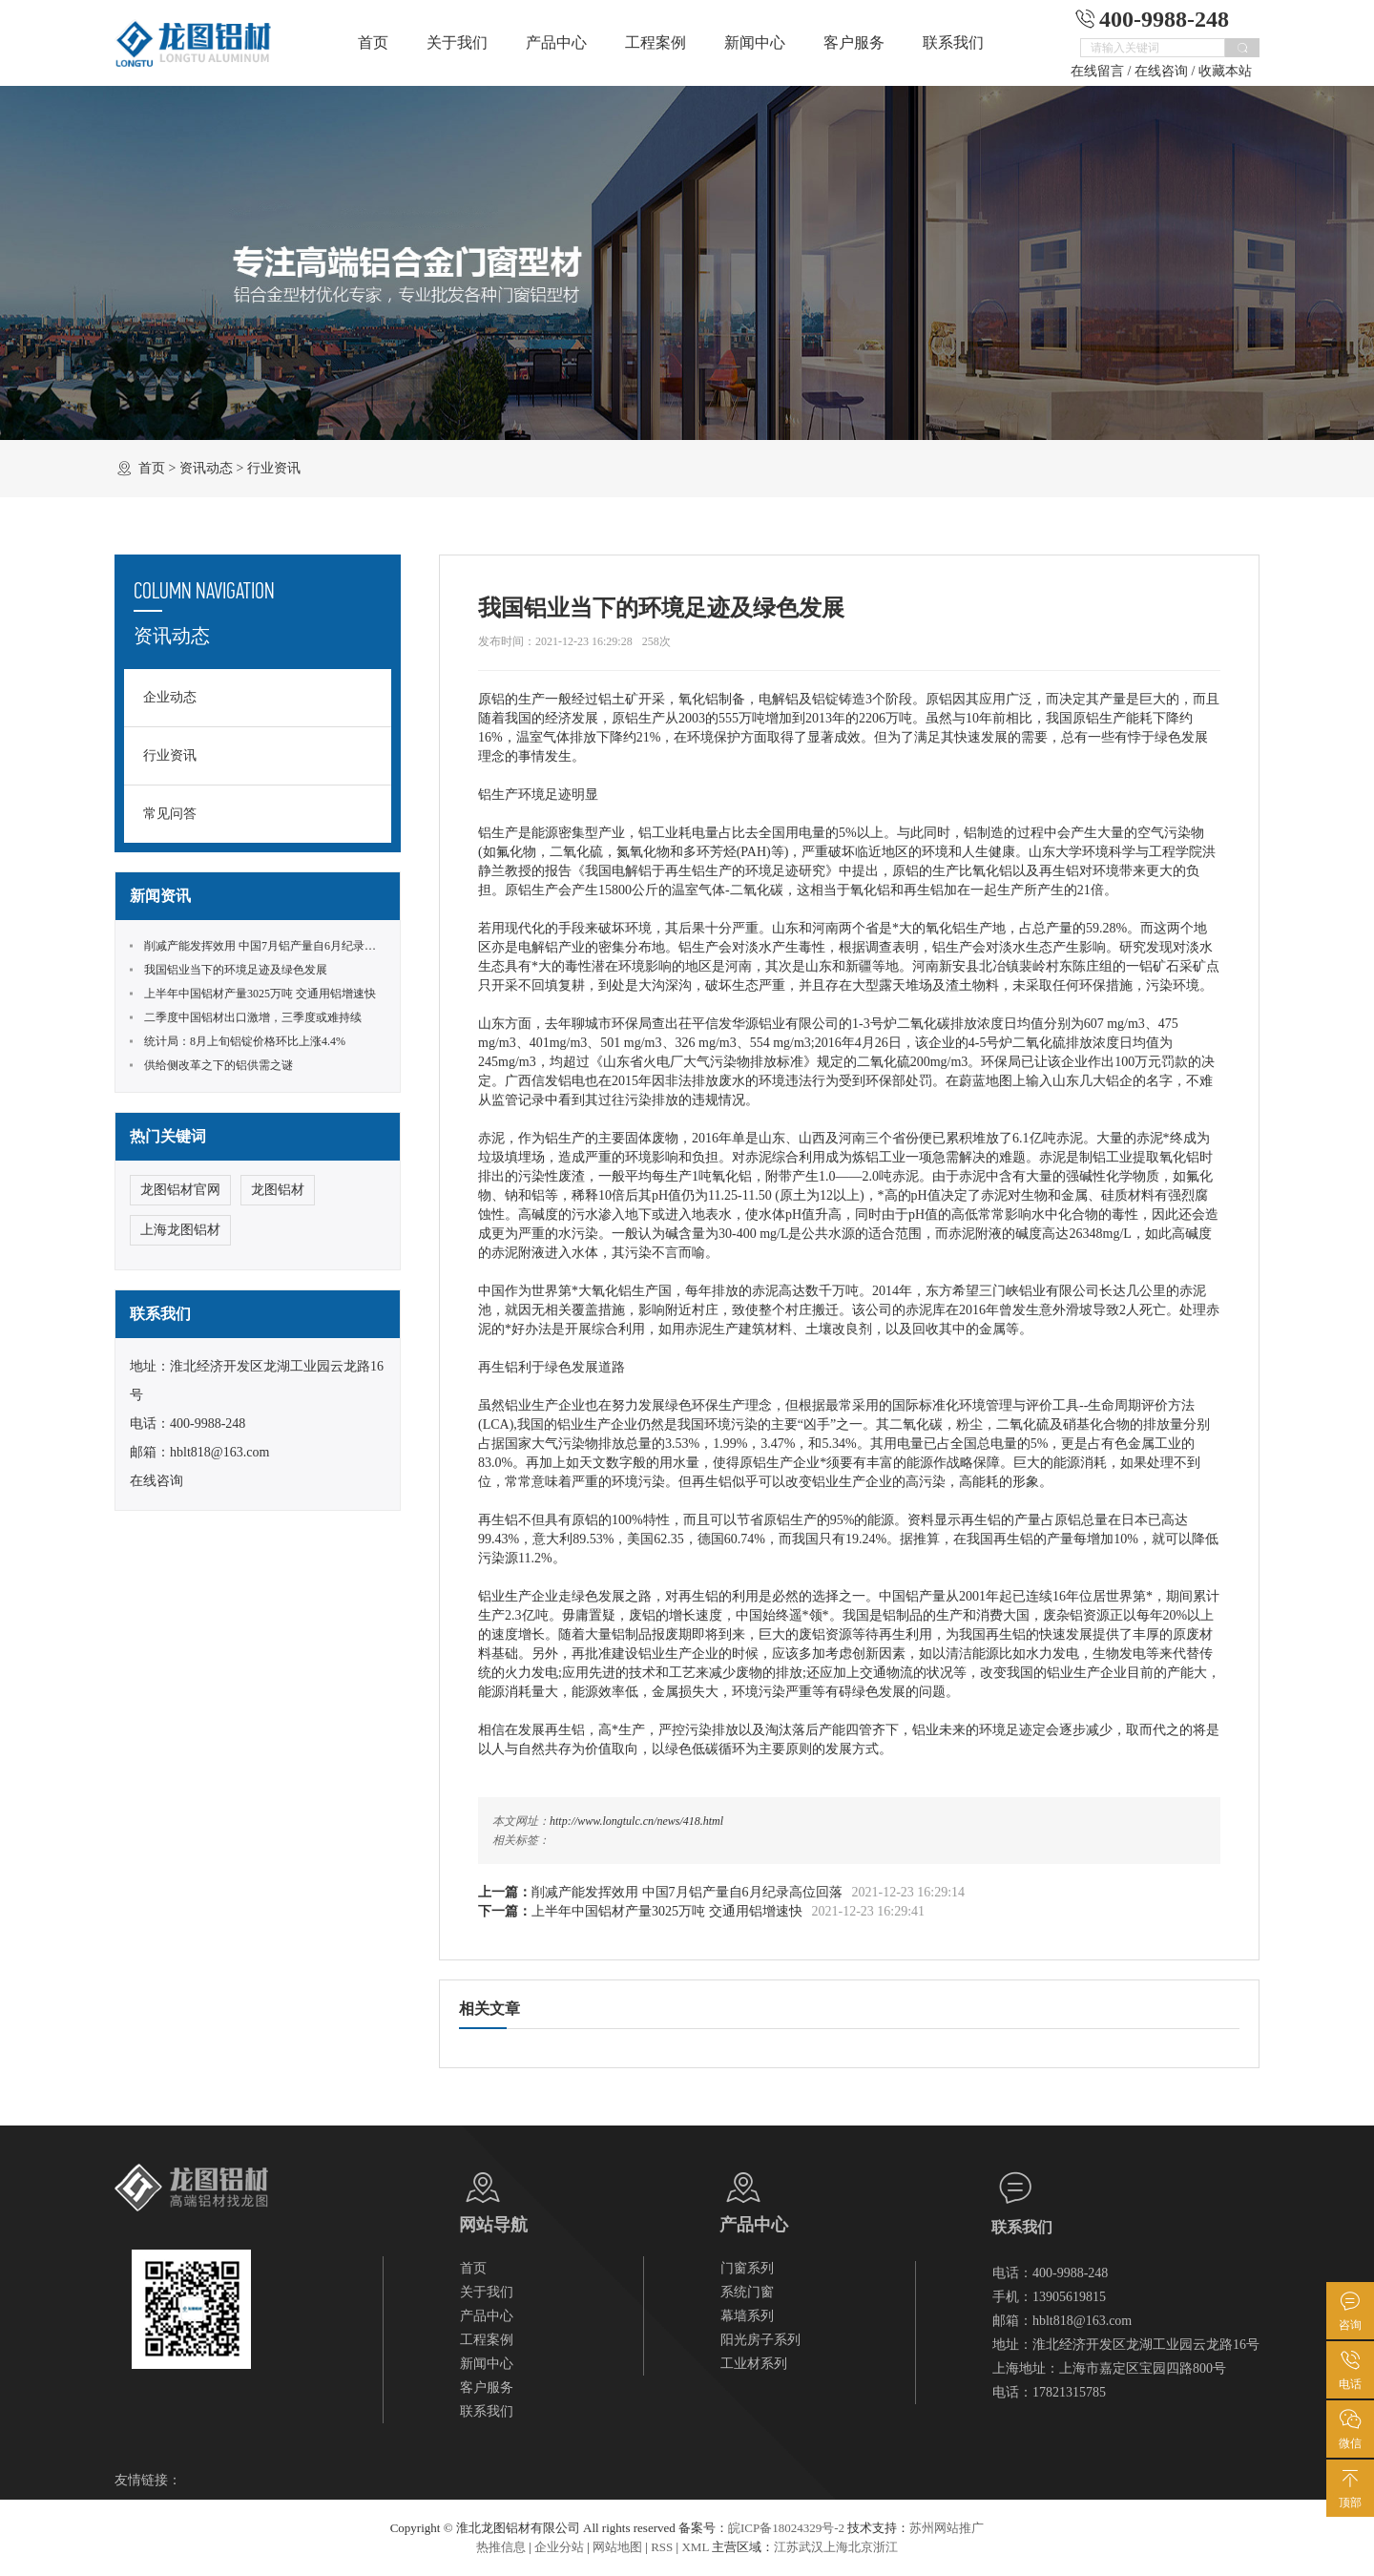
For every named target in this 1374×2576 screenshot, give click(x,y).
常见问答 (170, 813)
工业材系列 (753, 2363)
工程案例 (655, 42)
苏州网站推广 (946, 2528)
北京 (860, 2547)
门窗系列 (747, 2268)
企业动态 (170, 697)
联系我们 (953, 42)
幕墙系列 (747, 2316)
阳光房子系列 (760, 2340)
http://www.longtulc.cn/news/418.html (636, 1821)
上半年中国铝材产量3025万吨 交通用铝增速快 (666, 1911)
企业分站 (559, 2547)
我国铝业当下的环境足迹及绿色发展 (235, 969)
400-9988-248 (207, 1423)
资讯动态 (206, 468)
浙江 (885, 2547)
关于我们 (457, 42)
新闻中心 (754, 42)
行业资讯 (274, 468)
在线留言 (1097, 71)
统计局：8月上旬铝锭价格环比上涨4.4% (244, 1041)
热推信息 (501, 2547)
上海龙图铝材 (180, 1230)
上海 (835, 2547)
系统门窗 (747, 2292)
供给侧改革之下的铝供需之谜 (218, 1065)
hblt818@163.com (219, 1452)
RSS (662, 2547)
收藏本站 (1225, 71)
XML (694, 2547)
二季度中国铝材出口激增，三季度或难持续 (253, 1017)
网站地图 (617, 2547)
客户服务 (854, 42)
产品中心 (556, 42)
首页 (373, 42)
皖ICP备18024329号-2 (786, 2528)
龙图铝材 (277, 1190)
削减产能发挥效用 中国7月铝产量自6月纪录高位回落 (687, 1892)
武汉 (811, 2547)
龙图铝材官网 (180, 1190)
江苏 (786, 2547)
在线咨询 (1161, 71)
